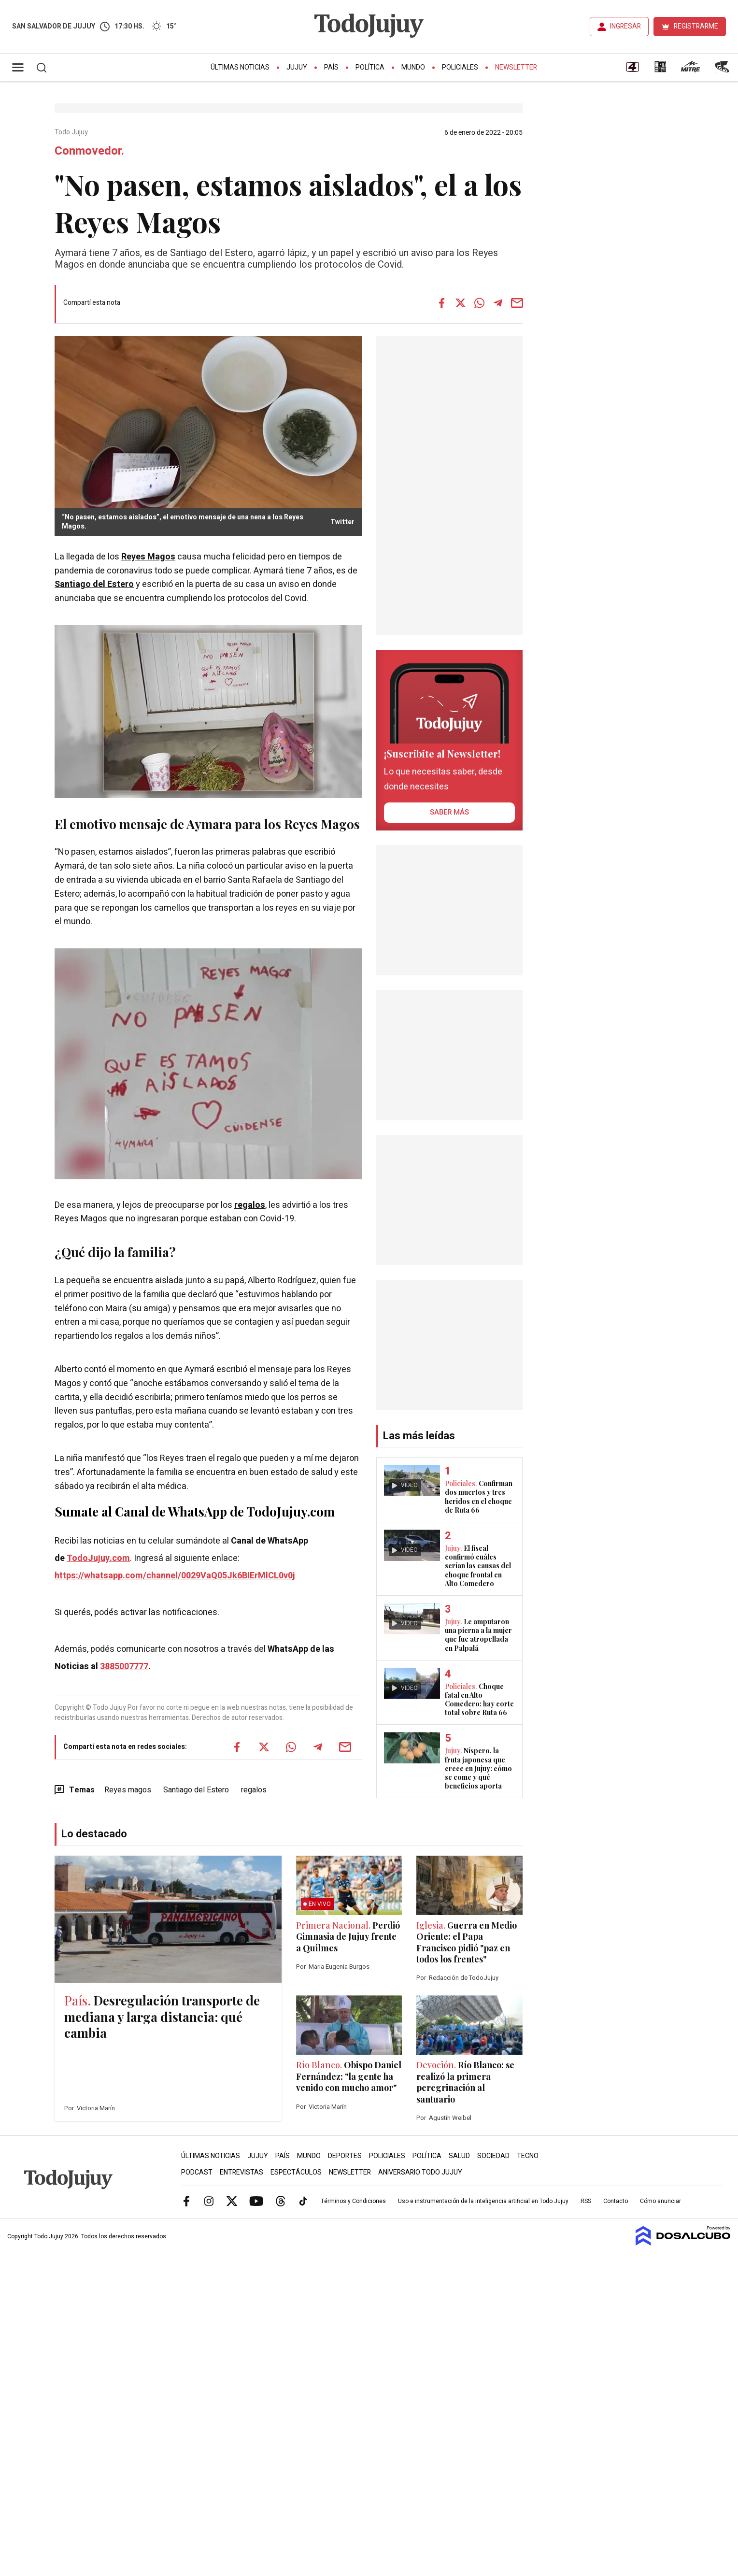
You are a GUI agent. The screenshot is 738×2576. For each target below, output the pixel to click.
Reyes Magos (148, 556)
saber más (449, 812)
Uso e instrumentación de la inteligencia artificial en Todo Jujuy (483, 2201)
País (331, 67)
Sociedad (493, 2156)
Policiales (460, 67)
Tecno (528, 2156)
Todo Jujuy (72, 132)
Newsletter (516, 67)
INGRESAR (625, 26)
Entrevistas (241, 2172)
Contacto (615, 2201)
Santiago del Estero (94, 584)
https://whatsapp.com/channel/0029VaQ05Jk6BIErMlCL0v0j (175, 1575)
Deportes (345, 2156)
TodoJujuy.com (98, 1558)
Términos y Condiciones (353, 2201)
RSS (586, 2201)
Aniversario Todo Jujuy (420, 2172)
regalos (249, 1205)
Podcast (197, 2172)
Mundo (413, 67)
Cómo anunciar (660, 2201)
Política (369, 67)
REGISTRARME (696, 26)
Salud (459, 2156)
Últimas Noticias (240, 67)
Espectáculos (296, 2172)
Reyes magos (127, 1790)
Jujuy (296, 67)
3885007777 (124, 1666)
